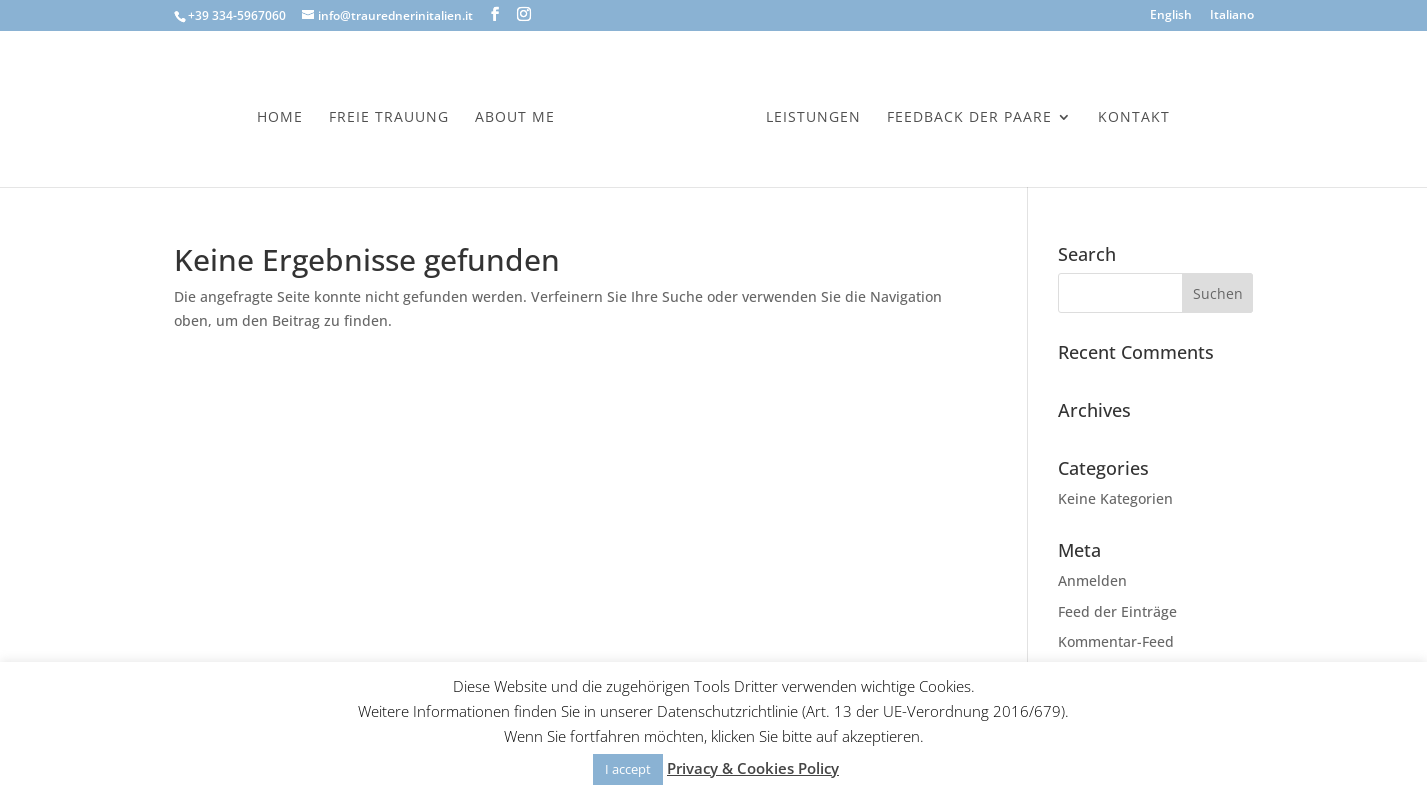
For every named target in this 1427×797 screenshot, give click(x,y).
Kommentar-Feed (1116, 641)
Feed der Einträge (1117, 611)
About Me (515, 118)
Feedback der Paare (969, 118)
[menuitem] (1171, 19)
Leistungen (813, 118)
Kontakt (1134, 118)
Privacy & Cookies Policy (753, 768)
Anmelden (1092, 580)
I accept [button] (628, 769)
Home (280, 118)
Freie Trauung (389, 118)
